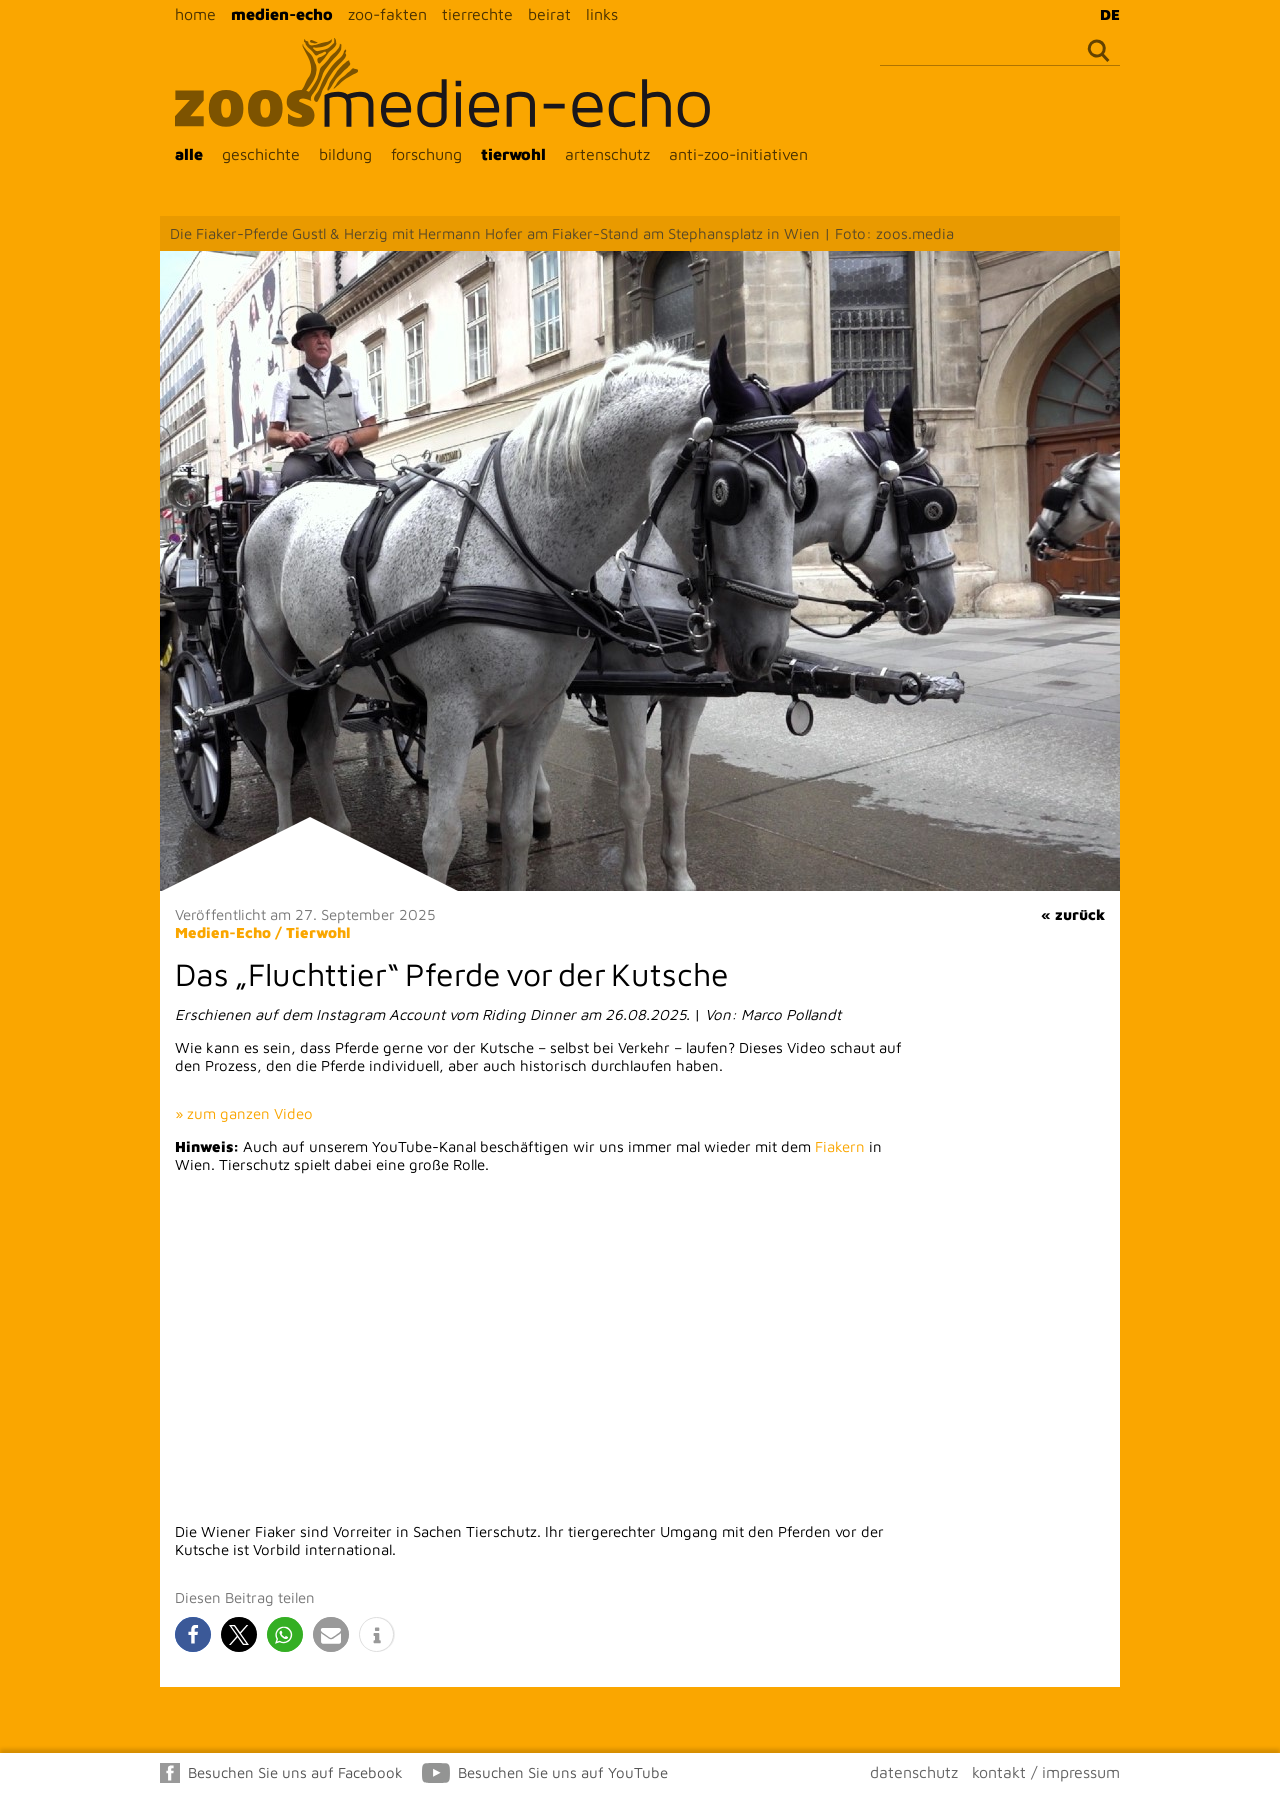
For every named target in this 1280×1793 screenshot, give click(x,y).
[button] (193, 1634)
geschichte (261, 154)
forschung (426, 154)
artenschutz (607, 154)
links (602, 14)
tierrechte (477, 14)
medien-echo (282, 14)
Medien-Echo (223, 932)
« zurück (1073, 914)
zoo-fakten (387, 14)
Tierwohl (318, 932)
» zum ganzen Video (244, 1113)
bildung (345, 154)
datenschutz (914, 1772)
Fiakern (840, 1146)
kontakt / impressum (1046, 1772)
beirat (549, 14)
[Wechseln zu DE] (1105, 14)
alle (189, 154)
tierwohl (513, 154)
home (195, 14)
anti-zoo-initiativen (738, 154)
